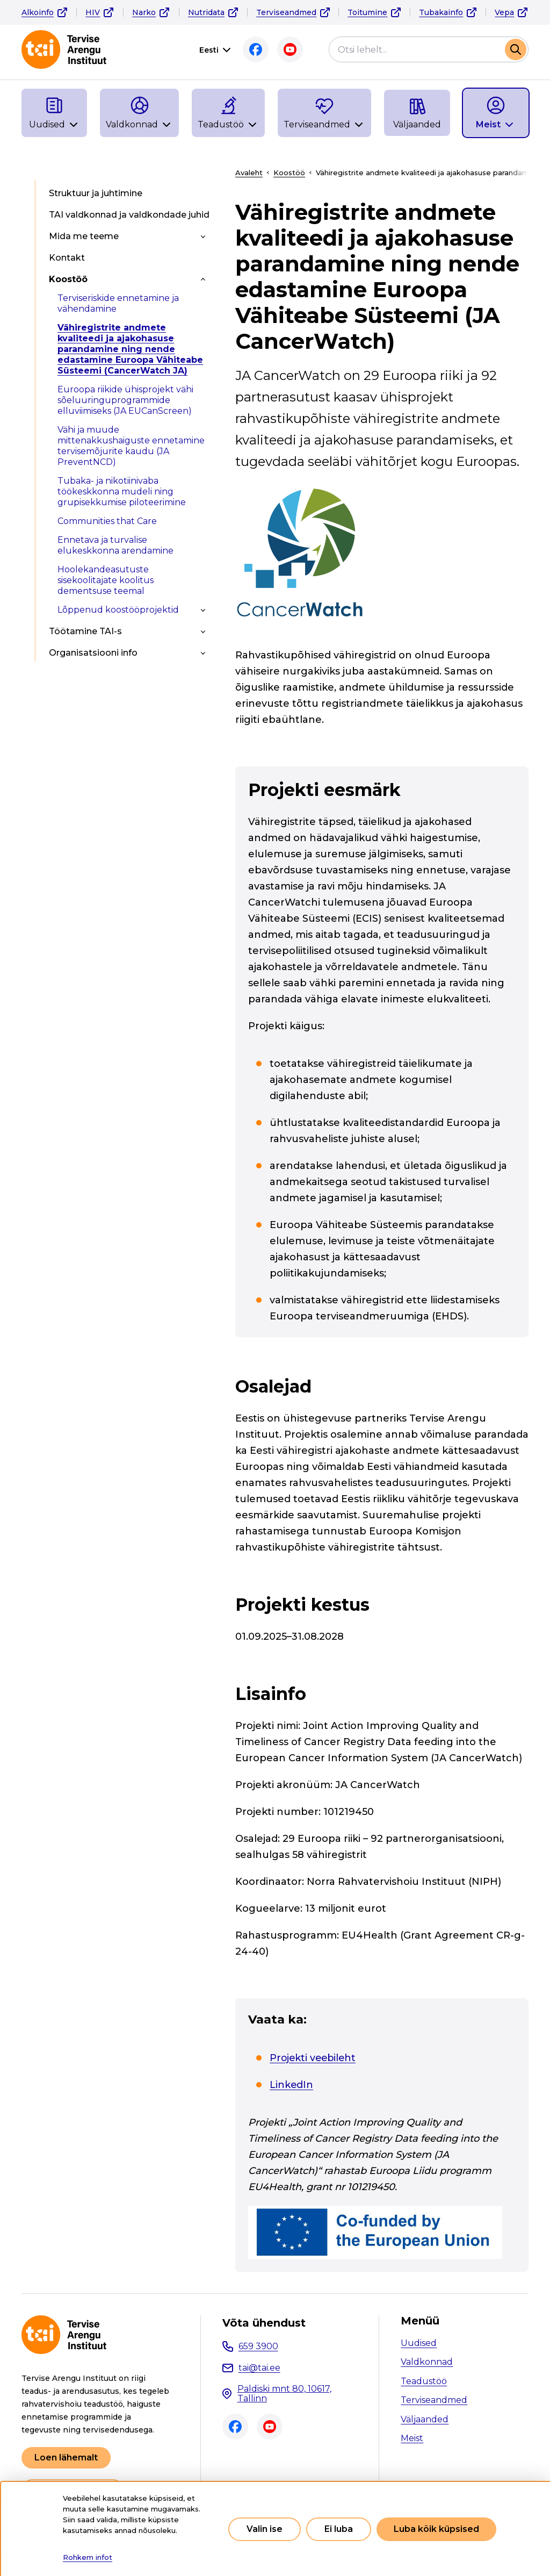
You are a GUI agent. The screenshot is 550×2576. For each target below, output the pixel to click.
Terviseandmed (286, 12)
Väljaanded (424, 2419)
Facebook (256, 49)
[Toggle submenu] (203, 236)
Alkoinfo (37, 12)
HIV (92, 12)
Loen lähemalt (66, 2457)
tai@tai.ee (259, 2368)
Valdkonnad (427, 2362)
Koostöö (289, 172)
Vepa (504, 12)
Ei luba (338, 2529)
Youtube (290, 49)
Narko (144, 12)
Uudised (419, 2343)
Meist (412, 2438)
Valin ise (265, 2529)
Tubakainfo (441, 12)
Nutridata (206, 12)
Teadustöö (424, 2381)
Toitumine (367, 12)
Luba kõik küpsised (436, 2529)
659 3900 (258, 2346)
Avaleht (249, 172)
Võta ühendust (264, 2322)
